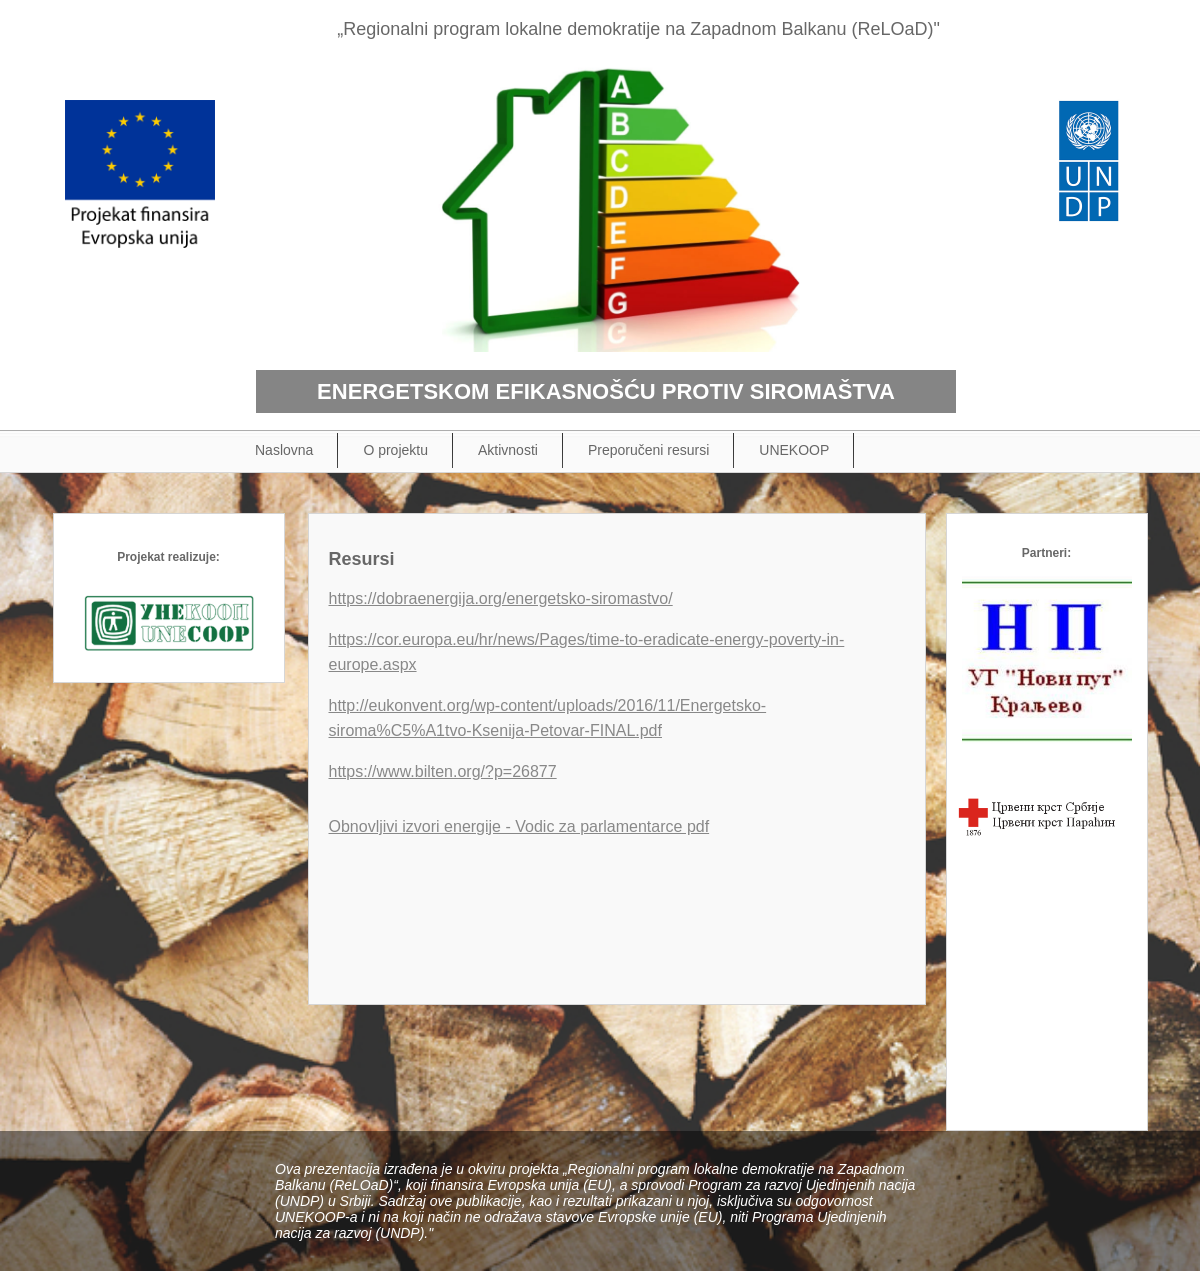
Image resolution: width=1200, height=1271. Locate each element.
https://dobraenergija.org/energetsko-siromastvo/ (501, 598)
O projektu (395, 450)
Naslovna (284, 450)
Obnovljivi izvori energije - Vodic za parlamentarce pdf (519, 826)
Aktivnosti (508, 450)
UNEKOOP (794, 450)
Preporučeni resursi (648, 450)
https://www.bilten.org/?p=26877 (443, 771)
